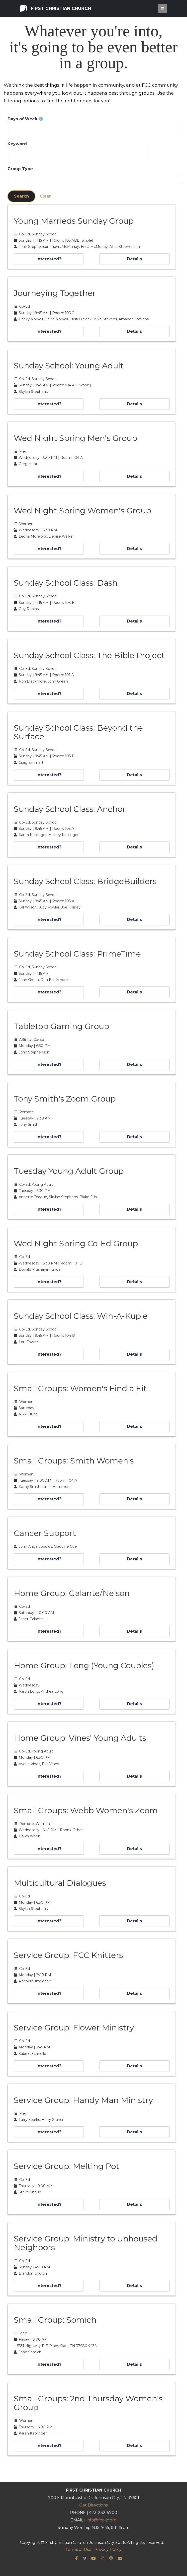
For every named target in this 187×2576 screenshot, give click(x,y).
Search (21, 196)
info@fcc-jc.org (102, 2520)
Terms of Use (78, 2549)
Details (134, 259)
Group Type (20, 168)
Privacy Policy (108, 2549)
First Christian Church (55, 8)
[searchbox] (38, 129)
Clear (45, 196)
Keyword (17, 143)
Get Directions (93, 2505)
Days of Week (25, 119)
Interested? (48, 259)
